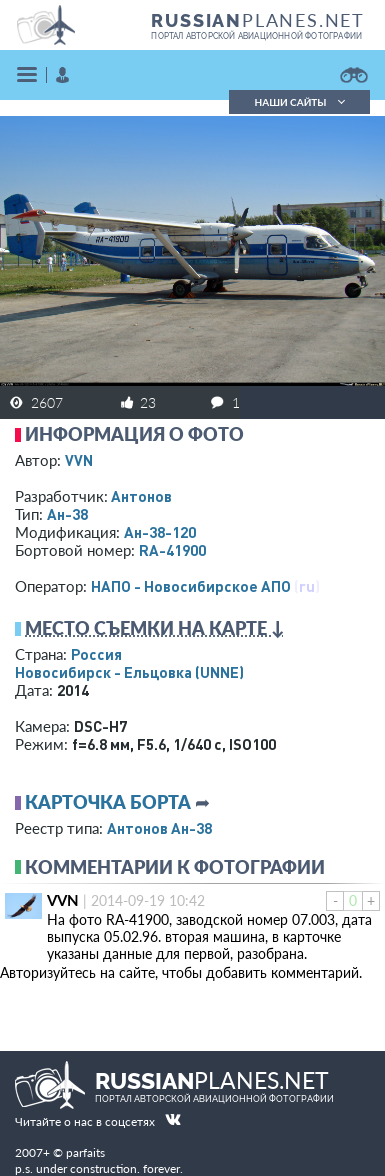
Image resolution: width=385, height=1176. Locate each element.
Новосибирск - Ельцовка (129, 672)
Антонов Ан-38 (159, 828)
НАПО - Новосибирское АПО (191, 586)
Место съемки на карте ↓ (155, 628)
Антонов (141, 496)
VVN (79, 460)
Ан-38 (67, 514)
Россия (96, 654)
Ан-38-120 (160, 532)
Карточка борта (108, 802)
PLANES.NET (258, 20)
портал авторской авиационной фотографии (256, 36)
